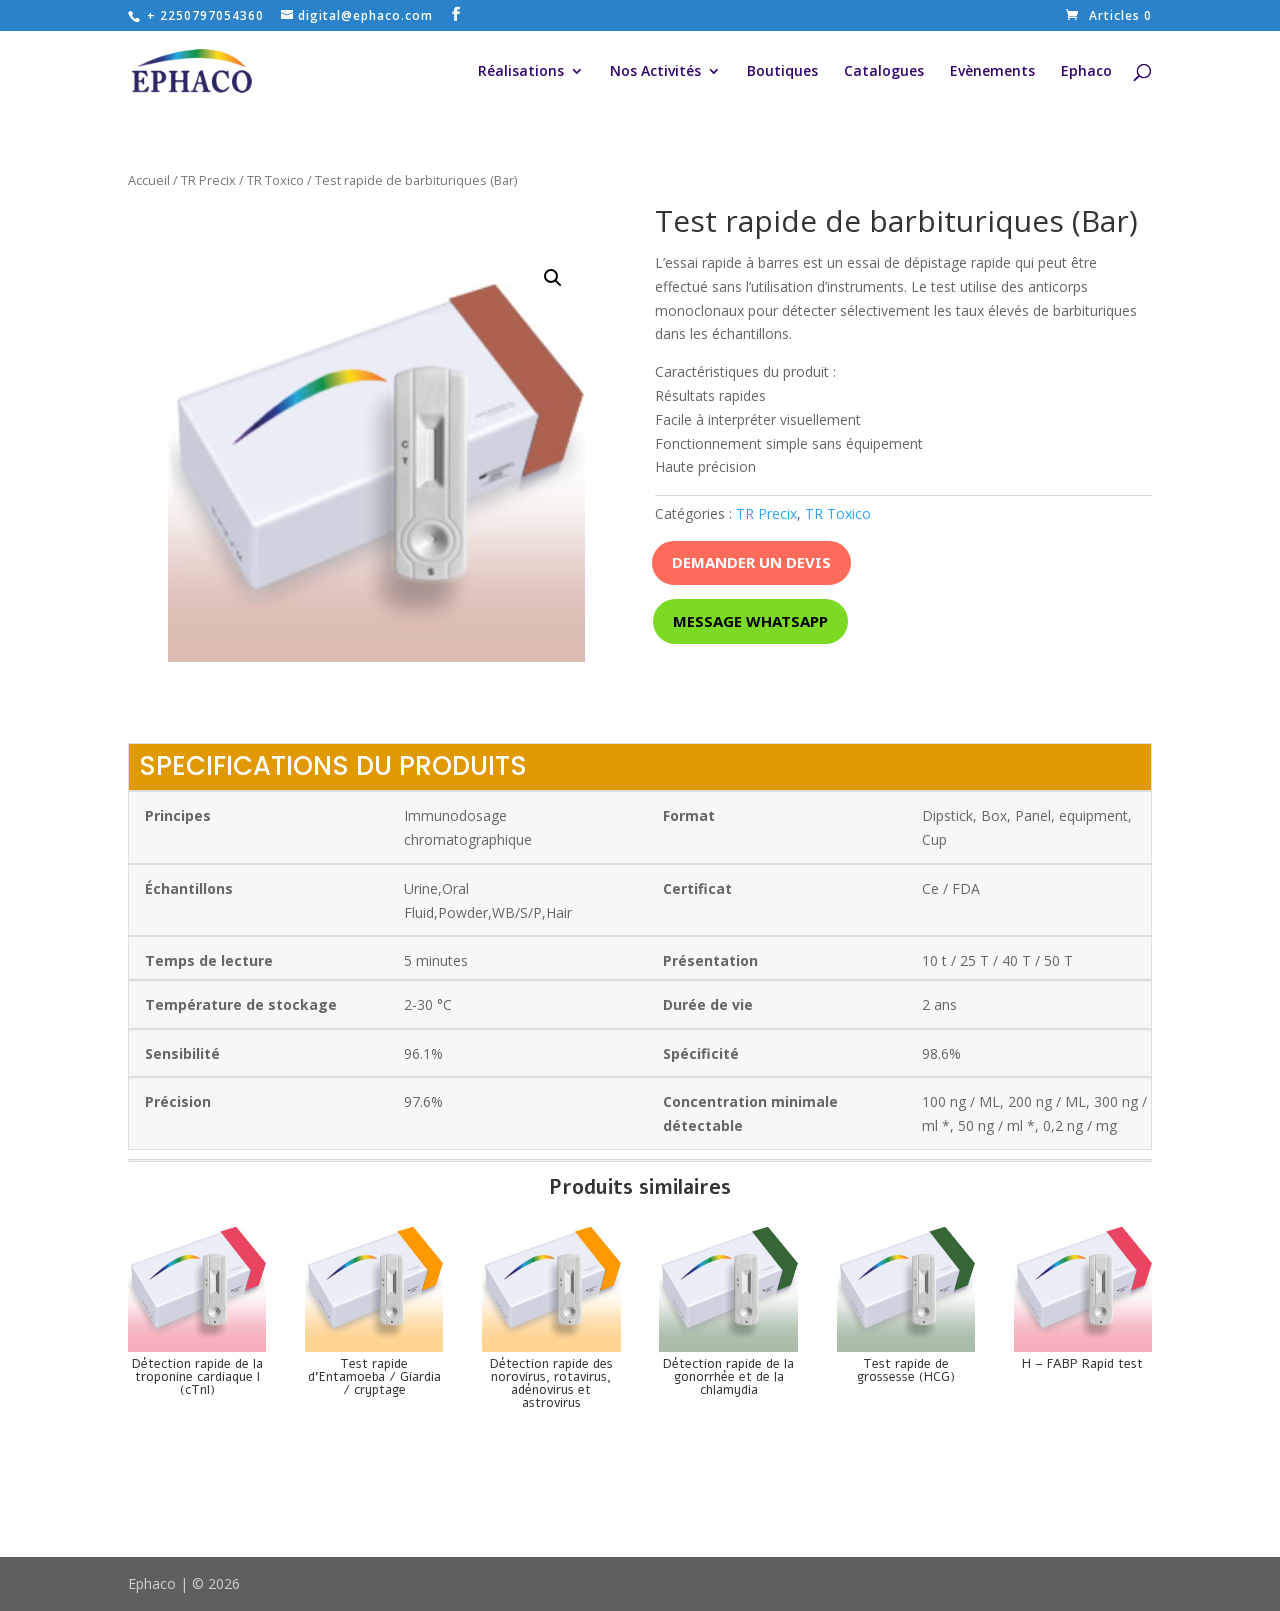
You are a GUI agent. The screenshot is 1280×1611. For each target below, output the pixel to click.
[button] (553, 278)
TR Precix (208, 180)
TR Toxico (275, 180)
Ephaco (1086, 72)
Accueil (149, 180)
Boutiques (782, 72)
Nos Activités (655, 72)
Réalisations (521, 72)
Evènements (992, 72)
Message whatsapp (750, 621)
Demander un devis (751, 562)
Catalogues (884, 72)
